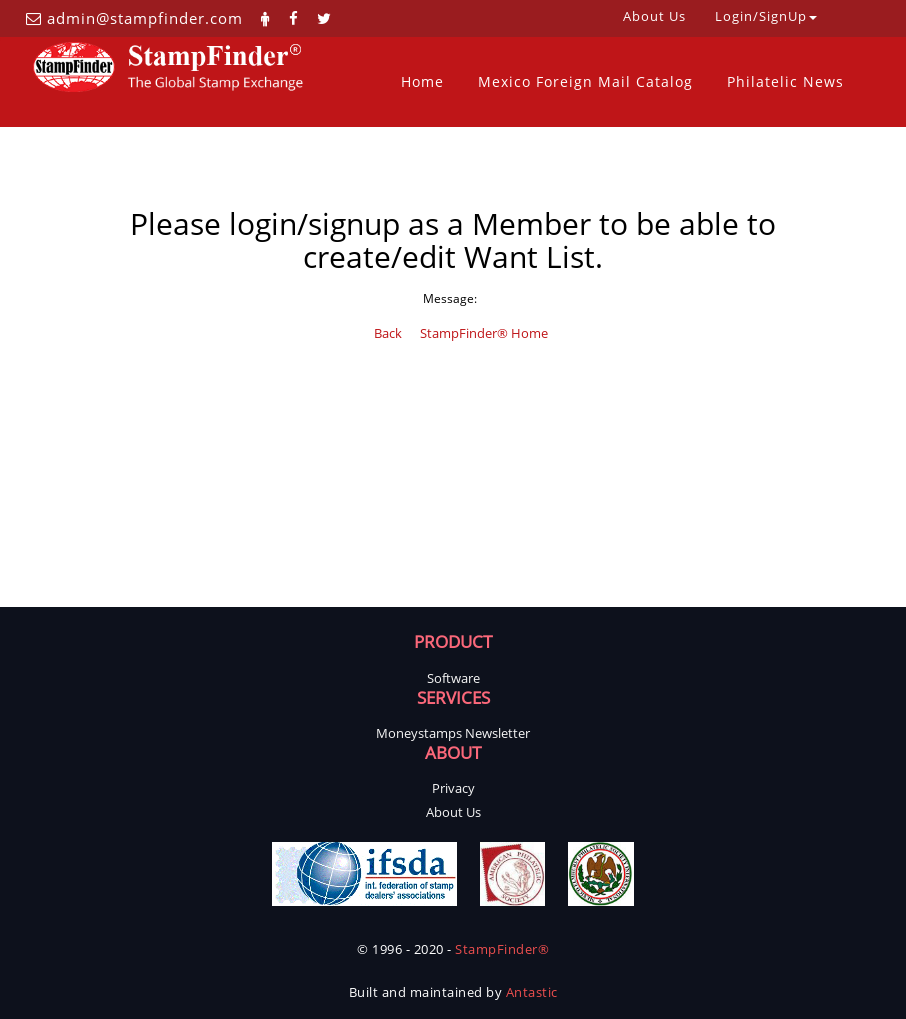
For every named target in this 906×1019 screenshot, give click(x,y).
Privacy (453, 788)
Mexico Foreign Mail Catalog (585, 81)
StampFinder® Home (484, 333)
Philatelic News (785, 81)
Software (453, 678)
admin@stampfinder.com (145, 18)
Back (388, 333)
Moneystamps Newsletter (453, 733)
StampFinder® (502, 949)
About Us (453, 812)
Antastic (532, 992)
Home (422, 81)
